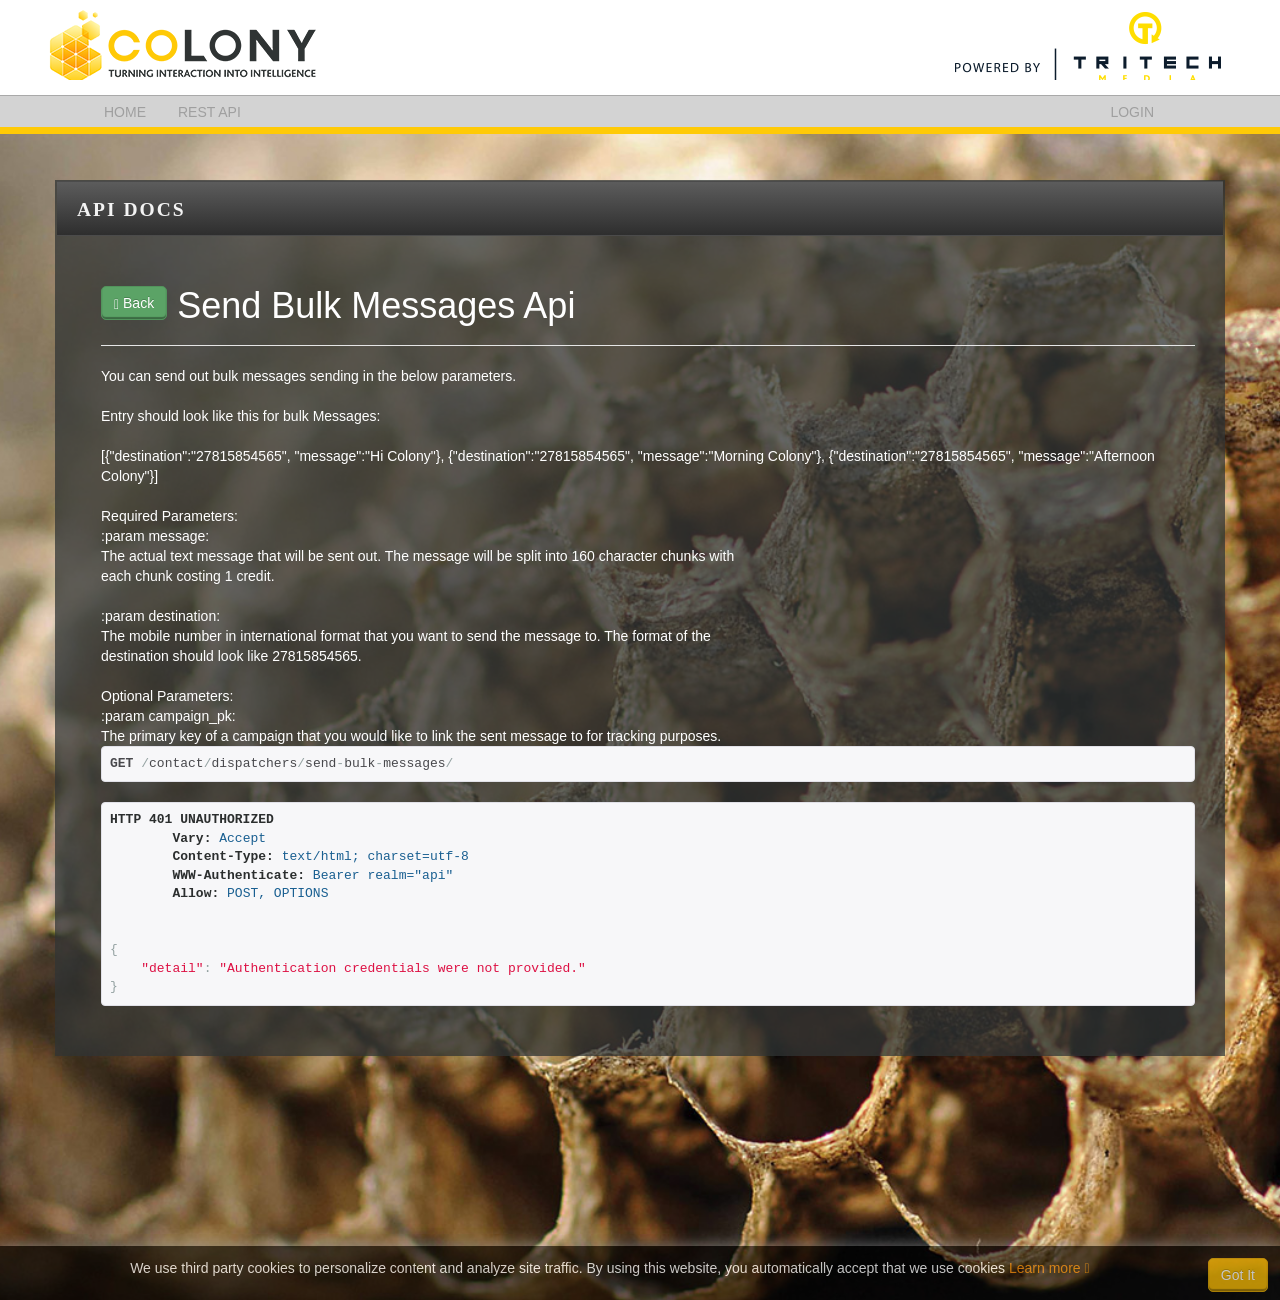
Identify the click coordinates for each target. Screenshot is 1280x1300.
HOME (125, 112)
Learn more (1049, 1268)
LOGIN (1132, 112)
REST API (209, 112)
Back (134, 303)
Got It (1238, 1275)
